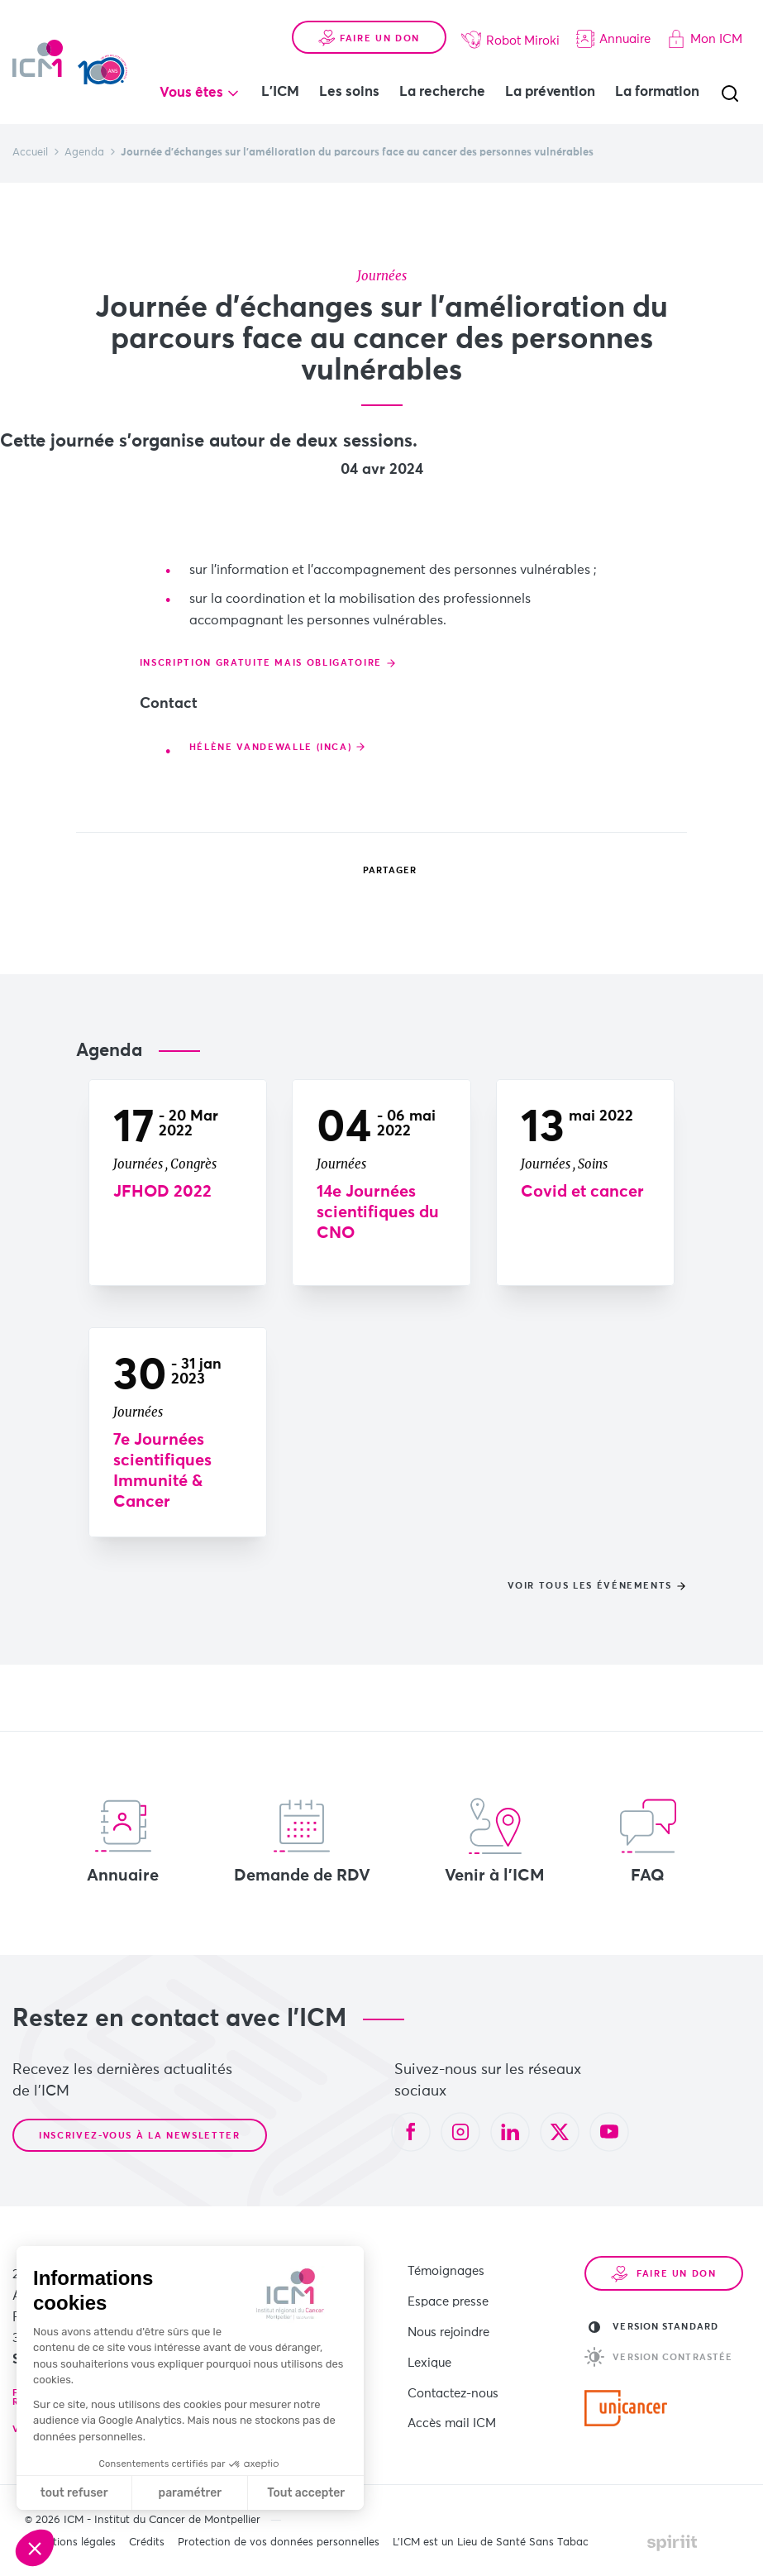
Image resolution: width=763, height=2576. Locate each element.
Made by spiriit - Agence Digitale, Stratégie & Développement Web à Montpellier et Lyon (672, 2543)
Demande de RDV (302, 1841)
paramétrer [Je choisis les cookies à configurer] (190, 2493)
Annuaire (613, 39)
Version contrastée (658, 2357)
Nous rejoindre (448, 2320)
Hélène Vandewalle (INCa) (270, 772)
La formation (657, 92)
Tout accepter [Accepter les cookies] (306, 2493)
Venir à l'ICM (495, 1841)
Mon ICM (704, 39)
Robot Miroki (510, 40)
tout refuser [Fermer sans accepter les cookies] (74, 2493)
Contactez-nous (453, 2371)
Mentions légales (73, 2542)
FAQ (648, 1841)
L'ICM (280, 92)
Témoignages (446, 2269)
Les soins (349, 92)
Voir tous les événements (590, 1585)
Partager (377, 871)
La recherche (442, 92)
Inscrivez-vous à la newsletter (140, 2135)
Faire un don (369, 38)
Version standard (653, 2327)
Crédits (147, 2542)
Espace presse (448, 2294)
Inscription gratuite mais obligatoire (261, 688)
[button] (35, 2548)
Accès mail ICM (452, 2397)
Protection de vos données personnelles (278, 2542)
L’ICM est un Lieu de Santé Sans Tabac (491, 2542)
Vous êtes (191, 93)
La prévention (550, 92)
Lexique (429, 2345)
